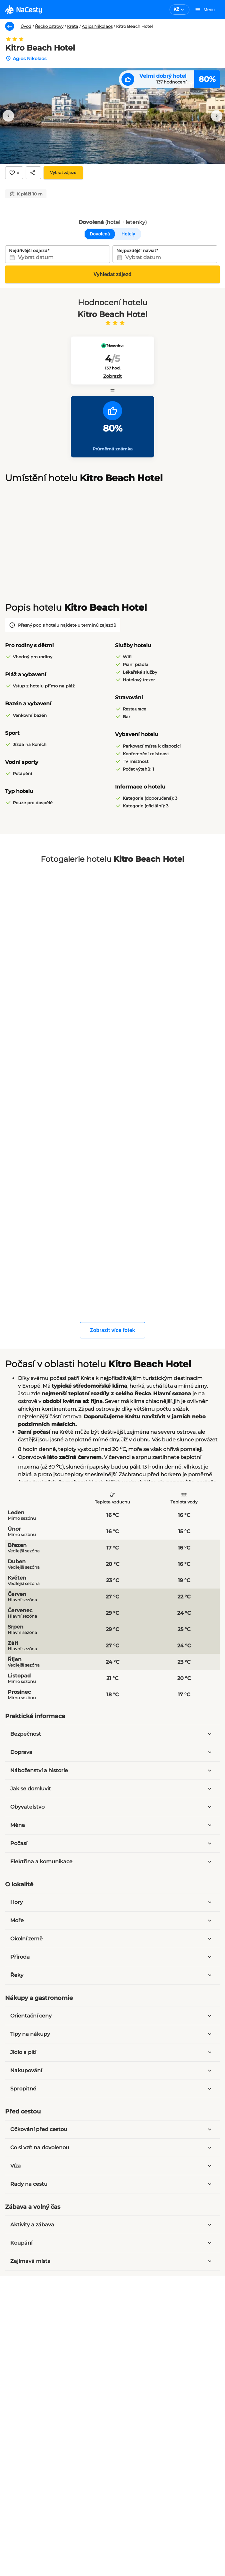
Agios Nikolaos (97, 26)
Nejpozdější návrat (136, 250)
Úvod (26, 26)
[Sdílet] (33, 172)
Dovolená (100, 233)
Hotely (128, 233)
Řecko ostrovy (49, 26)
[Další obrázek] (216, 116)
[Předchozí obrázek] (8, 116)
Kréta (72, 26)
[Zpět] (9, 26)
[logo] (23, 10)
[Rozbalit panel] (209, 1734)
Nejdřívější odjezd (28, 250)
